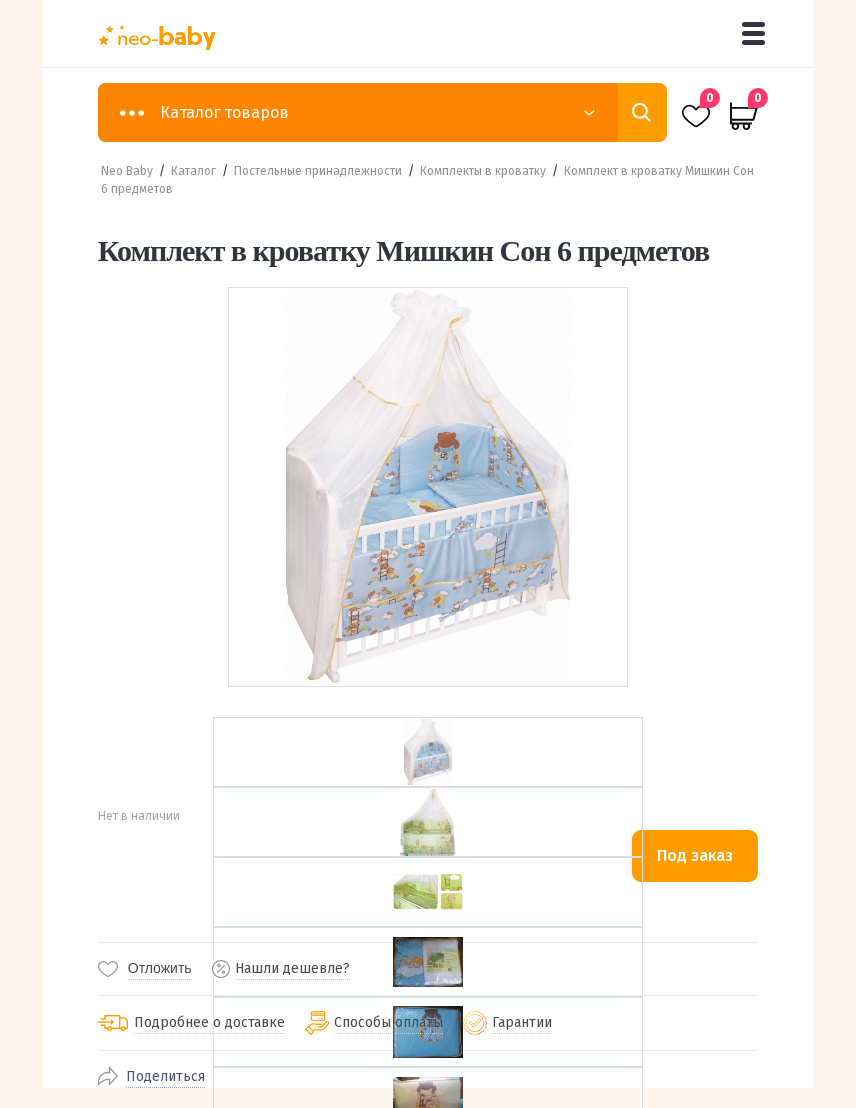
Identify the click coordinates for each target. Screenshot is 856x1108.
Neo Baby (127, 171)
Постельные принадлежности (318, 171)
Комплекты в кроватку (483, 171)
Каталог (193, 171)
